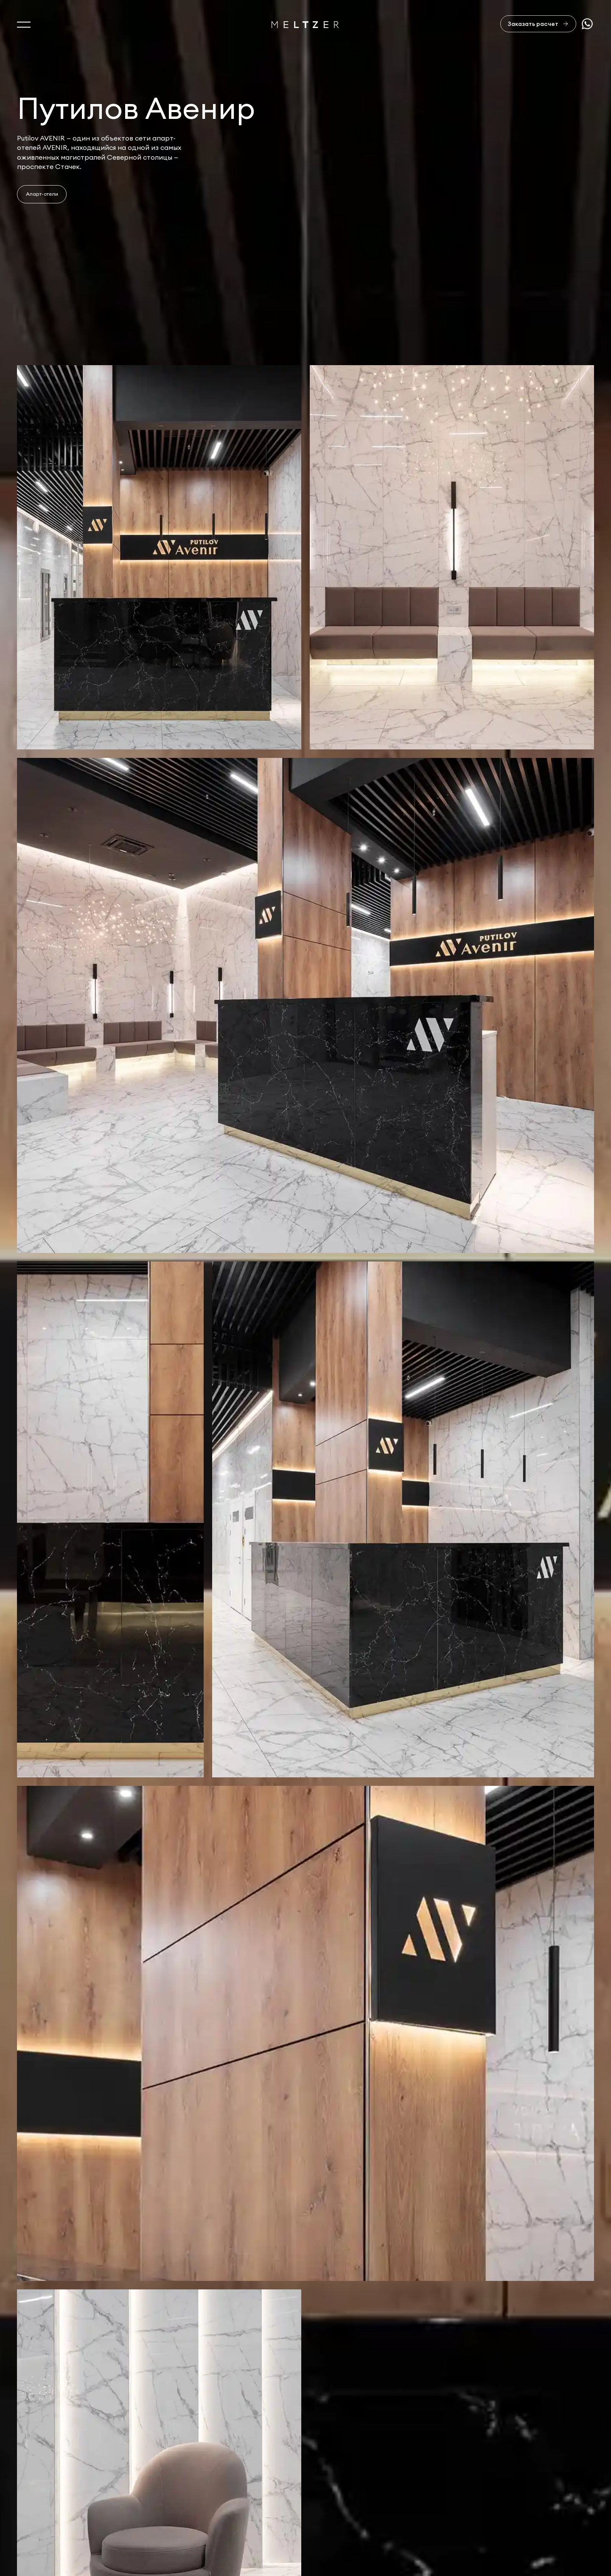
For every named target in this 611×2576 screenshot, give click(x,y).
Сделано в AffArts (542, 2501)
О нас (26, 2447)
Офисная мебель (45, 2501)
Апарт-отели (42, 194)
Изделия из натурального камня (71, 2519)
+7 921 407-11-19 (381, 2511)
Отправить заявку (546, 2454)
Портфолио (36, 2483)
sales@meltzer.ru (459, 2501)
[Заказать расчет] (538, 23)
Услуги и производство (57, 2465)
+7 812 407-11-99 (381, 2501)
